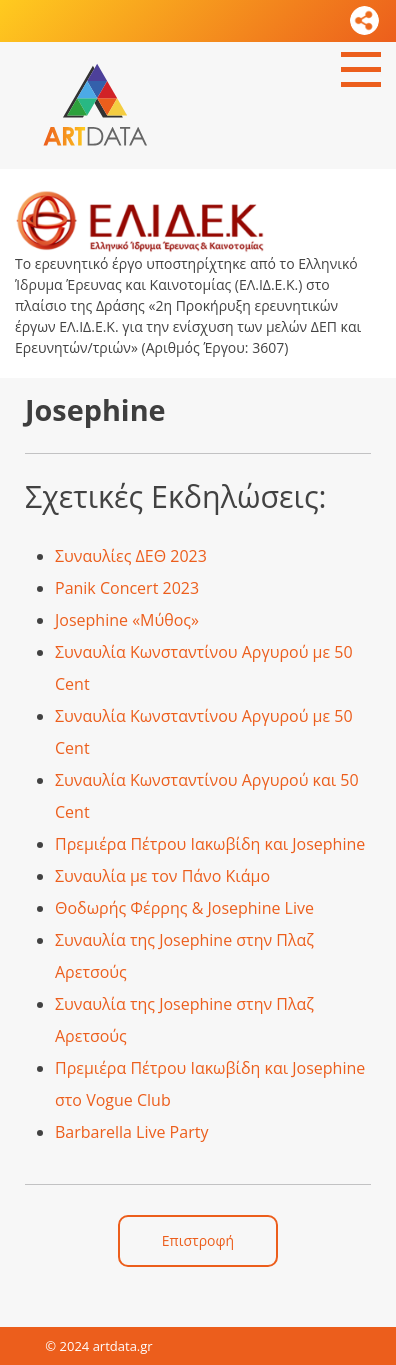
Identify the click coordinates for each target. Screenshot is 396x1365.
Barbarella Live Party (131, 1132)
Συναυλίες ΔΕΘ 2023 (131, 556)
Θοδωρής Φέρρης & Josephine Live (184, 908)
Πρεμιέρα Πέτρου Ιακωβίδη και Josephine (210, 844)
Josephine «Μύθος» (127, 620)
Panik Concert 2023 (127, 588)
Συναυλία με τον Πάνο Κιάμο (162, 876)
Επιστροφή (198, 1240)
